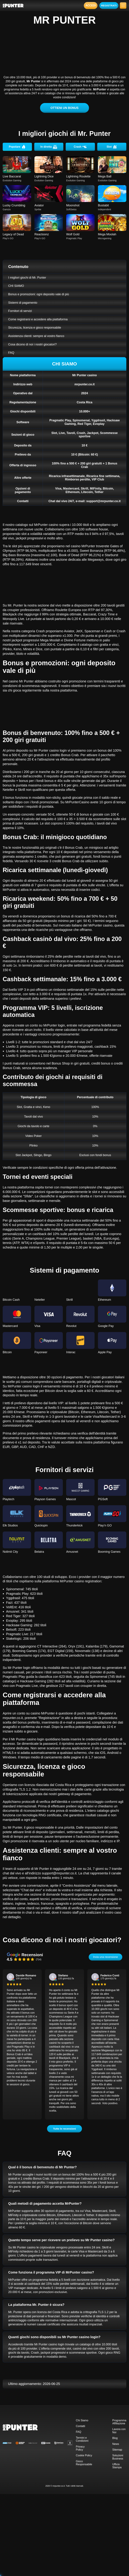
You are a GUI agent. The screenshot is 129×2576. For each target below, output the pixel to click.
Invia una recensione (105, 2039)
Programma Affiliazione (119, 2504)
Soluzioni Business (117, 2539)
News (115, 2525)
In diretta (48, 147)
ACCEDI (90, 5)
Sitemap (117, 2531)
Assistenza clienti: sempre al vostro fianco (36, 336)
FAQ (11, 353)
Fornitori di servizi (20, 311)
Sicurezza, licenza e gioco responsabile (34, 327)
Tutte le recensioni (64, 2210)
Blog (115, 2520)
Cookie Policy (84, 2537)
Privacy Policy (80, 2530)
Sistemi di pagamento (22, 302)
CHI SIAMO (16, 286)
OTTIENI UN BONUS (64, 107)
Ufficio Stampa (116, 2548)
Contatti (80, 2508)
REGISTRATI (109, 5)
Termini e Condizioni (82, 2521)
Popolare (17, 147)
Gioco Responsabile (84, 2545)
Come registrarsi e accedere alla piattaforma (38, 319)
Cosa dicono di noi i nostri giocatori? (32, 344)
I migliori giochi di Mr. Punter (27, 277)
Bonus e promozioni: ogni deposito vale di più (38, 294)
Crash (80, 147)
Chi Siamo (82, 2502)
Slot (112, 147)
